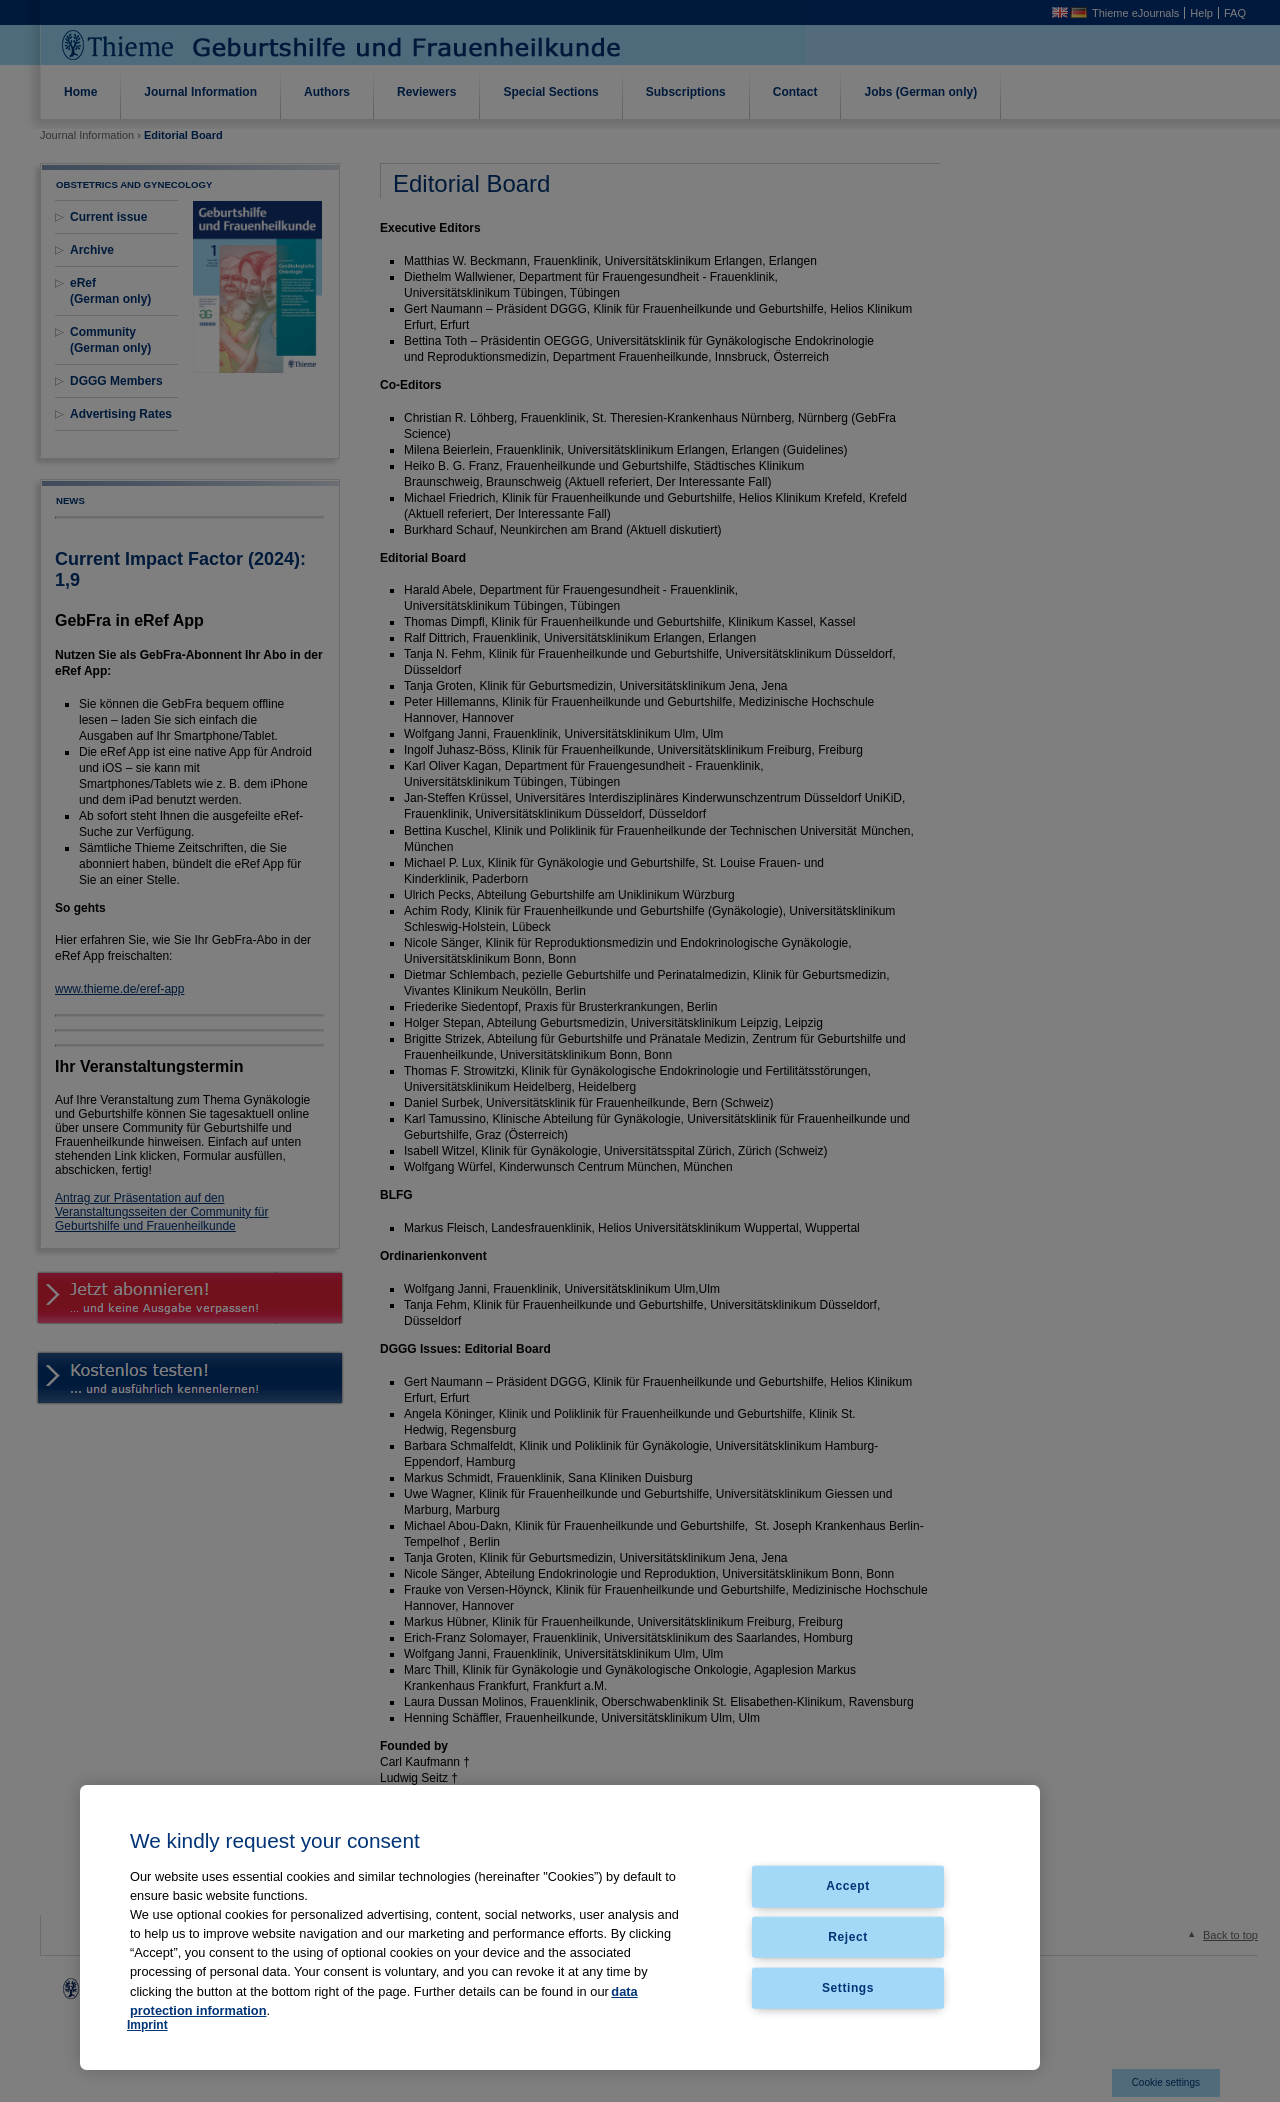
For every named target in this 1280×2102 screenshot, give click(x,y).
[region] (560, 1927)
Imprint (147, 2025)
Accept (848, 1886)
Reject (848, 1937)
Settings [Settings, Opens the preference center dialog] (848, 1988)
